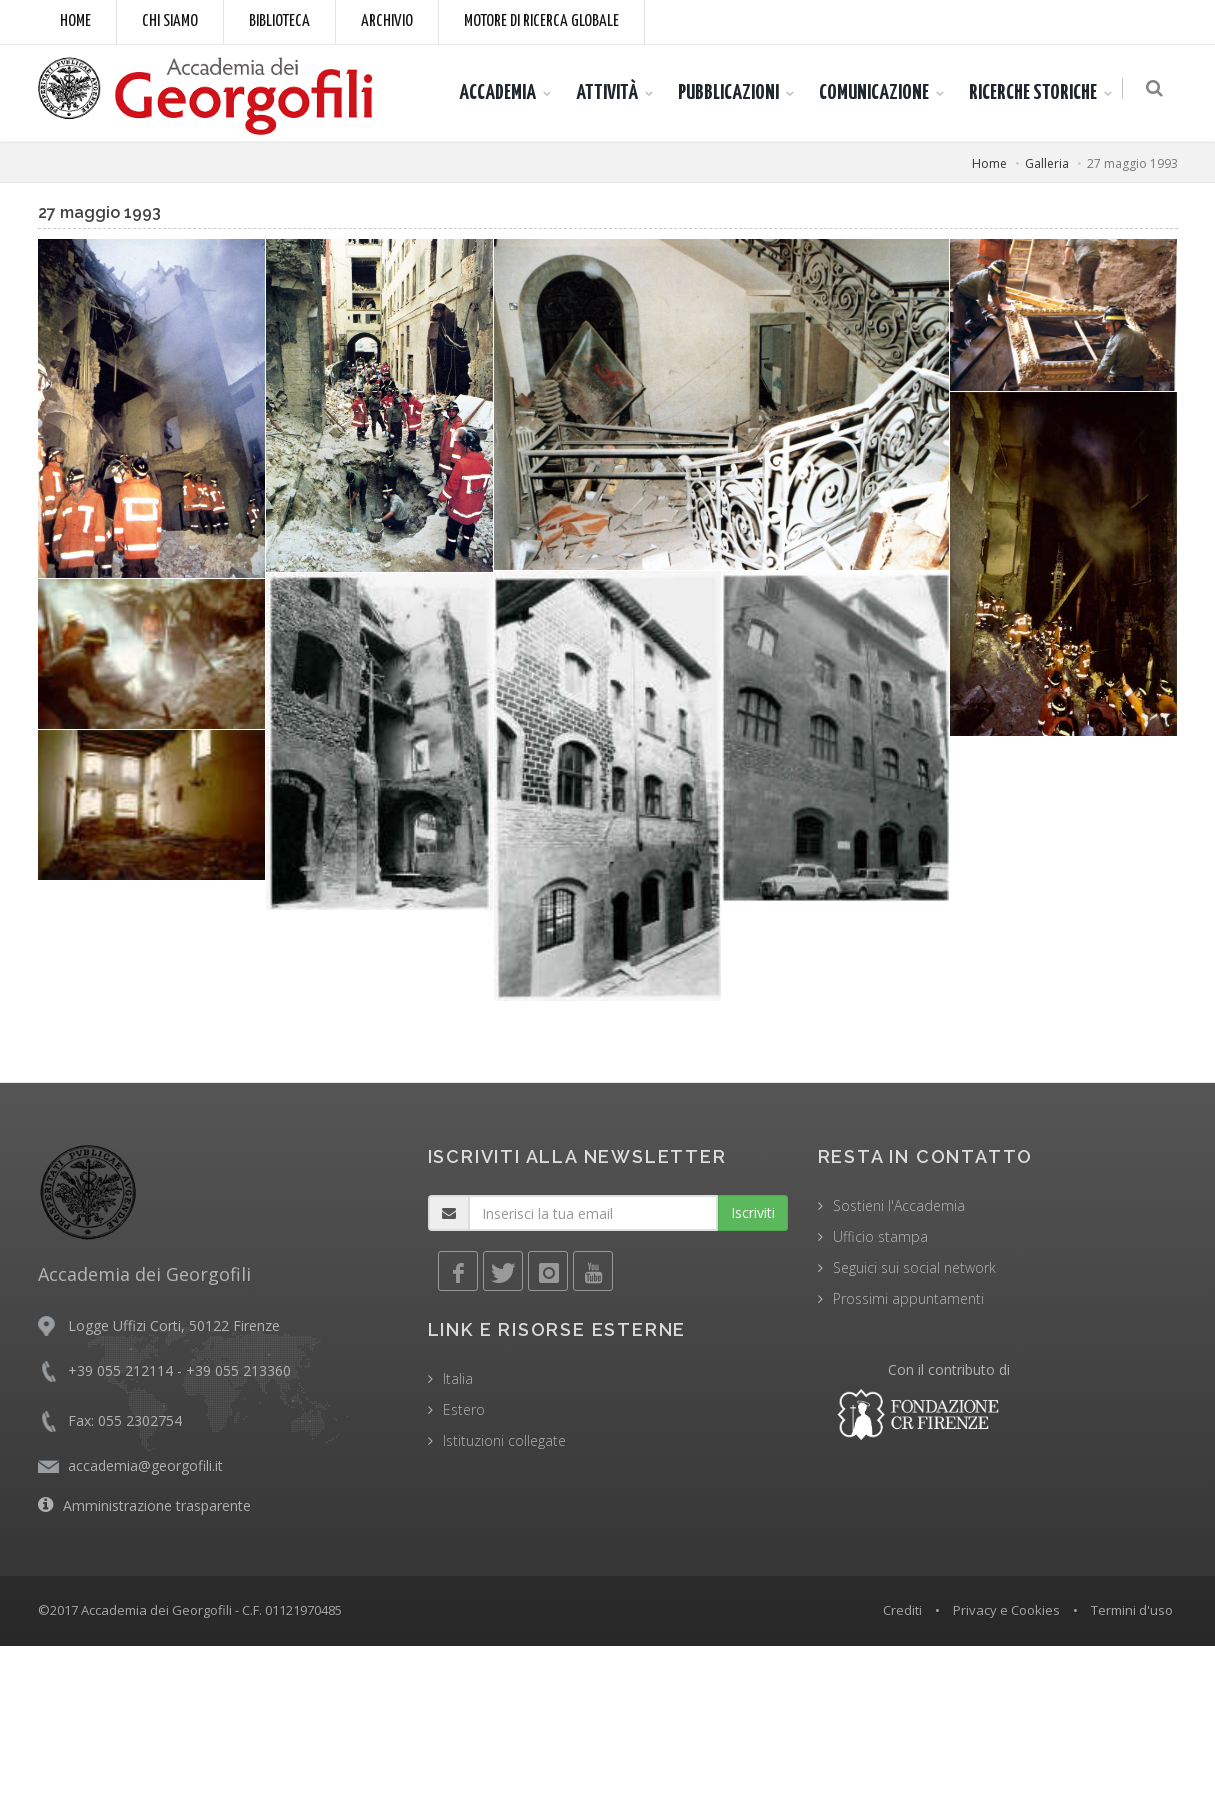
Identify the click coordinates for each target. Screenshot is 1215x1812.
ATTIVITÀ (611, 93)
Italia (458, 1378)
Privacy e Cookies (1006, 1610)
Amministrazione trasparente (157, 1505)
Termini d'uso (1132, 1610)
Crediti (902, 1610)
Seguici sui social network (914, 1267)
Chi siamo (170, 21)
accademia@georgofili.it (145, 1465)
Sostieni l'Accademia (899, 1205)
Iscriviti (753, 1212)
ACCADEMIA (501, 93)
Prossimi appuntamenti (908, 1298)
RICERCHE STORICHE (1037, 93)
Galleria (1047, 163)
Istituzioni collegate (504, 1440)
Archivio (387, 21)
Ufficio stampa (880, 1236)
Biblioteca (279, 21)
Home (75, 21)
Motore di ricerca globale (541, 21)
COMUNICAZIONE (878, 93)
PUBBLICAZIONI (732, 93)
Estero (464, 1409)
